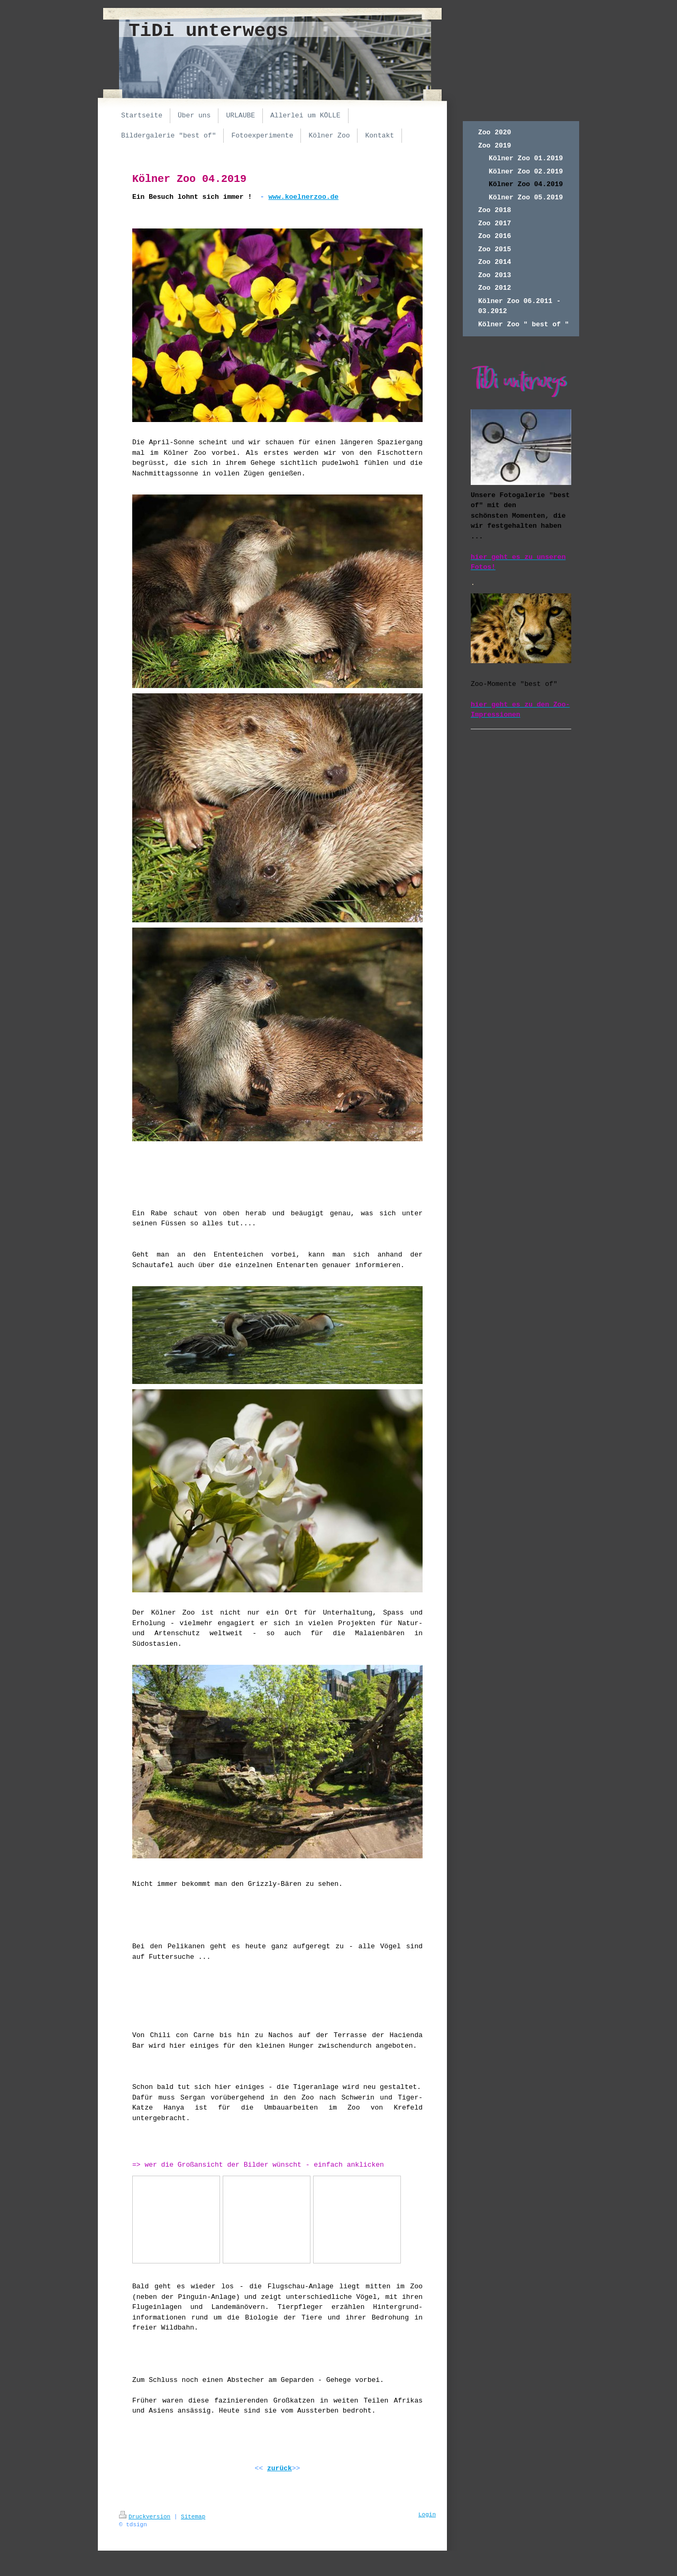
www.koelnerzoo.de (303, 197)
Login (427, 2514)
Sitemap (193, 2517)
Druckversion (144, 2517)
